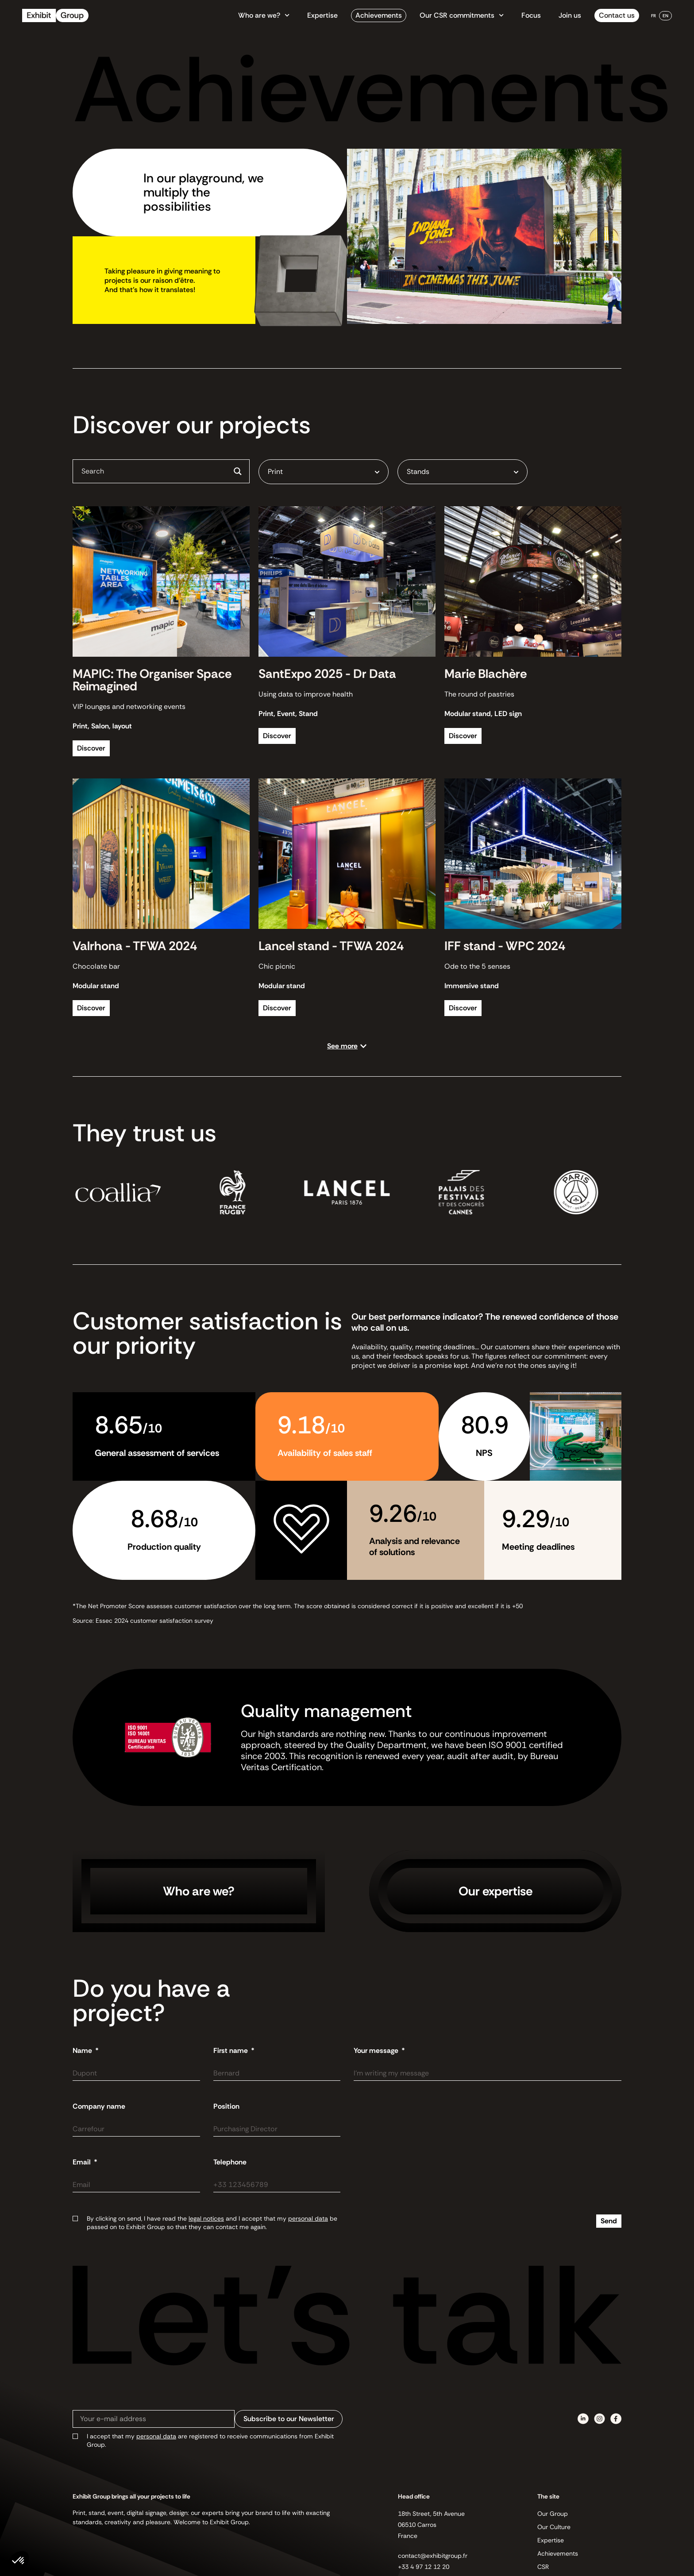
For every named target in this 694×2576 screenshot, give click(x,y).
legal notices (206, 2218)
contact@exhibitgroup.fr (432, 2556)
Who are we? (263, 15)
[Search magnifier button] (238, 471)
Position (226, 2106)
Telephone (230, 2162)
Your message (377, 2050)
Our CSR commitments (462, 15)
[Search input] (153, 471)
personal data (308, 2218)
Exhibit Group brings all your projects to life (131, 2496)
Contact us (617, 15)
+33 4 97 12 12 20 (423, 2567)
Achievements (378, 15)
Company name (99, 2106)
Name (83, 2050)
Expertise (322, 15)
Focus (531, 15)
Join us (570, 15)
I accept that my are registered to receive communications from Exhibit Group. (210, 2440)
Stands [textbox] (418, 471)
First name (231, 2050)
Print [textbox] (275, 471)
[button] (347, 1046)
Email (83, 2162)
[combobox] (323, 471)
